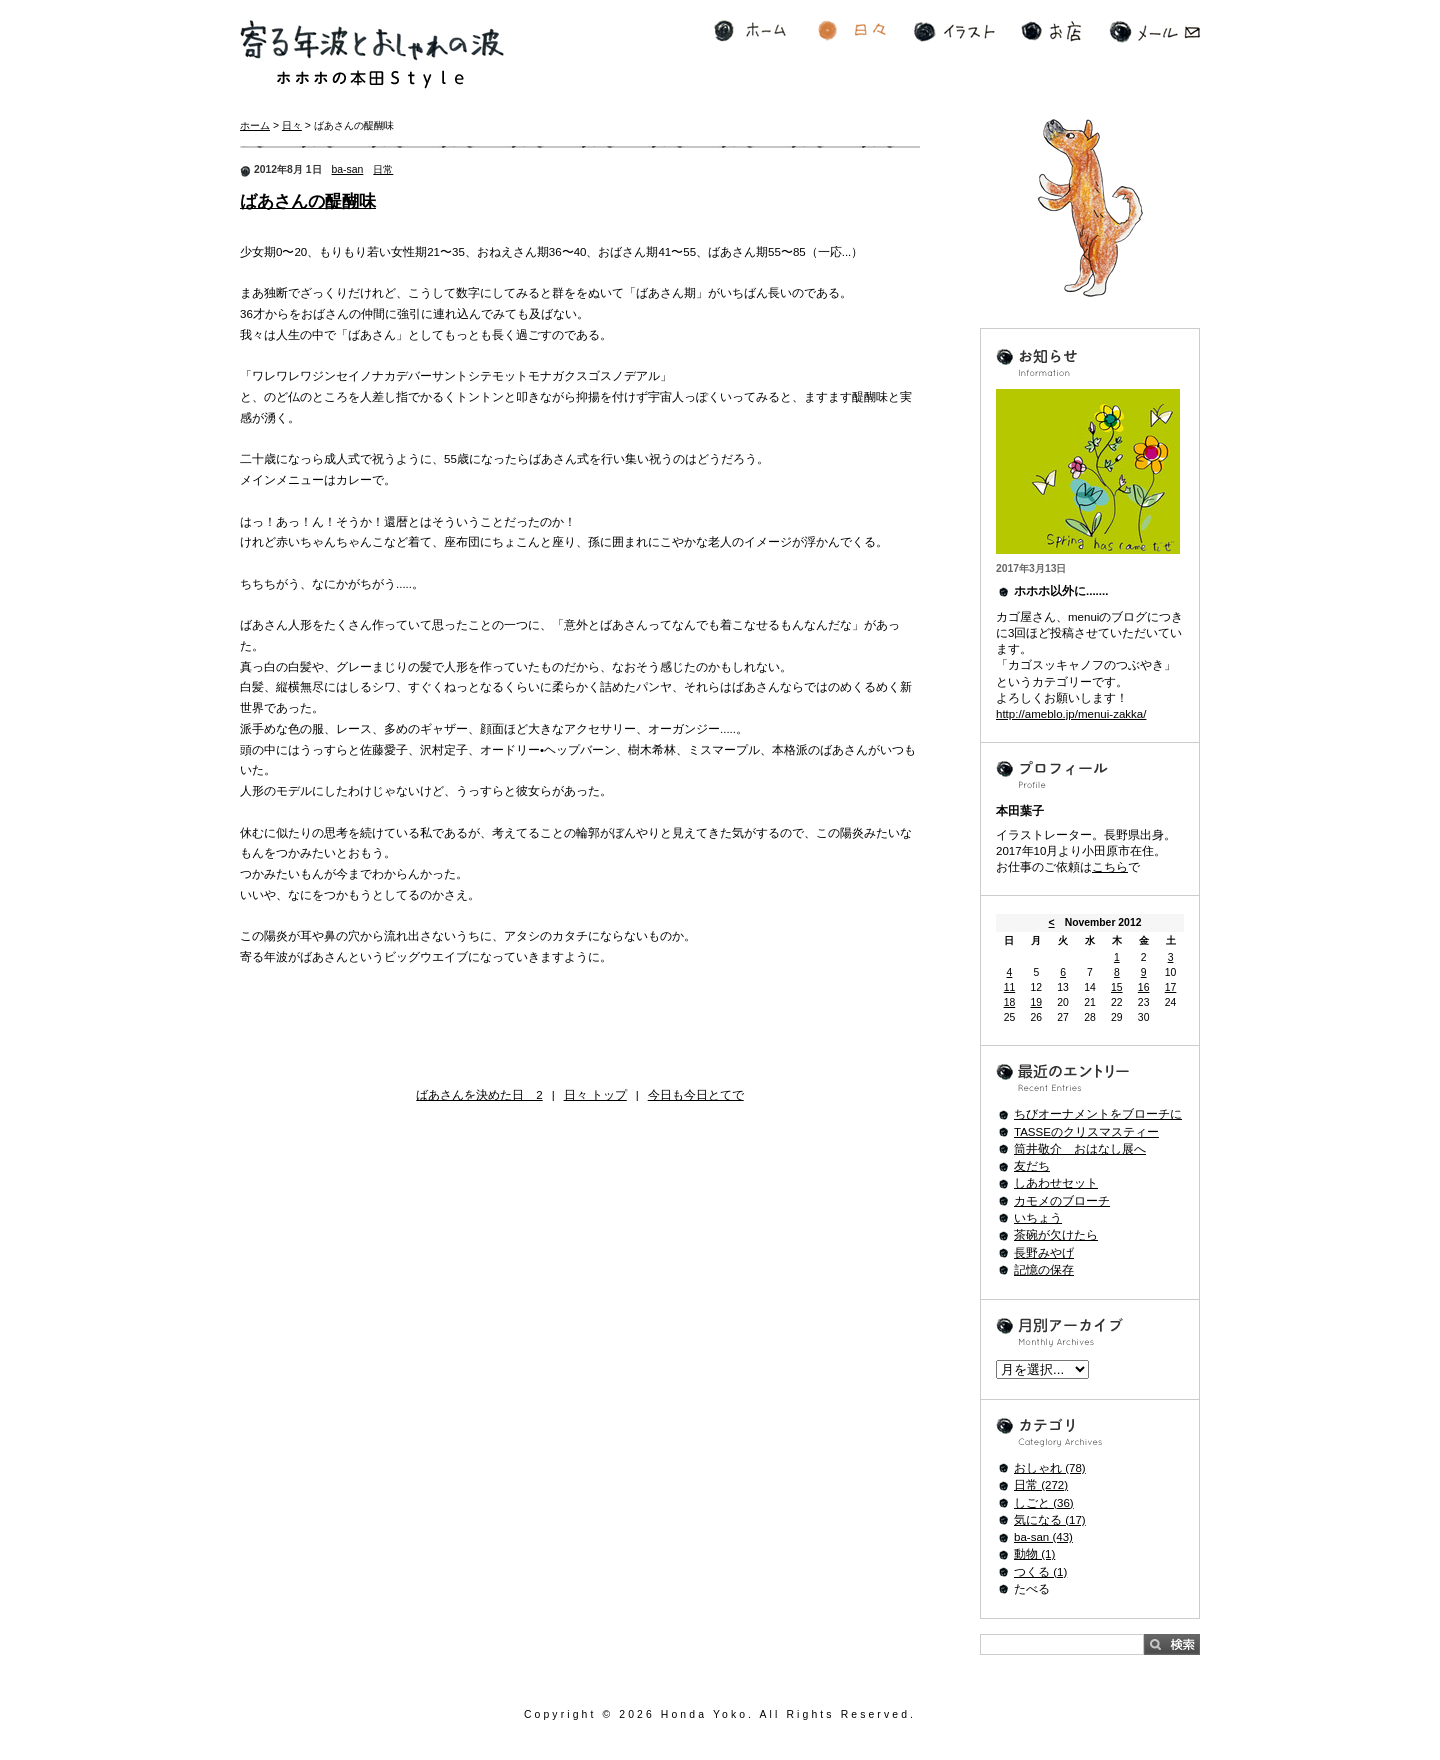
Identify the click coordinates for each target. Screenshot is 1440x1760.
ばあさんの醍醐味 (308, 201)
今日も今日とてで (696, 1095)
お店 (1051, 31)
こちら (1110, 867)
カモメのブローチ (1062, 1201)
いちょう (1038, 1218)
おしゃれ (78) (1050, 1468)
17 (1171, 987)
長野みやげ (1044, 1253)
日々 (852, 31)
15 (1117, 987)
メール (1154, 31)
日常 (383, 169)
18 (1010, 1002)
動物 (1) (1034, 1554)
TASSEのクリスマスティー (1086, 1132)
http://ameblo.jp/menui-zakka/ (1071, 714)
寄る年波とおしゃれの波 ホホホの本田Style (372, 54)
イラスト (954, 31)
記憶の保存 (1044, 1270)
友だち (1032, 1166)
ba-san (348, 169)
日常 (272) (1041, 1485)
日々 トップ (595, 1095)
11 (1010, 987)
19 (1036, 1002)
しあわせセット (1056, 1183)
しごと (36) (1044, 1503)
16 (1144, 987)
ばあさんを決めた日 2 (479, 1095)
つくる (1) (1040, 1572)
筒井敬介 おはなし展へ (1080, 1149)
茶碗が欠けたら (1056, 1235)
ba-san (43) (1043, 1537)
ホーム (750, 31)
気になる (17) (1050, 1520)
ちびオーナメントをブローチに (1098, 1114)
